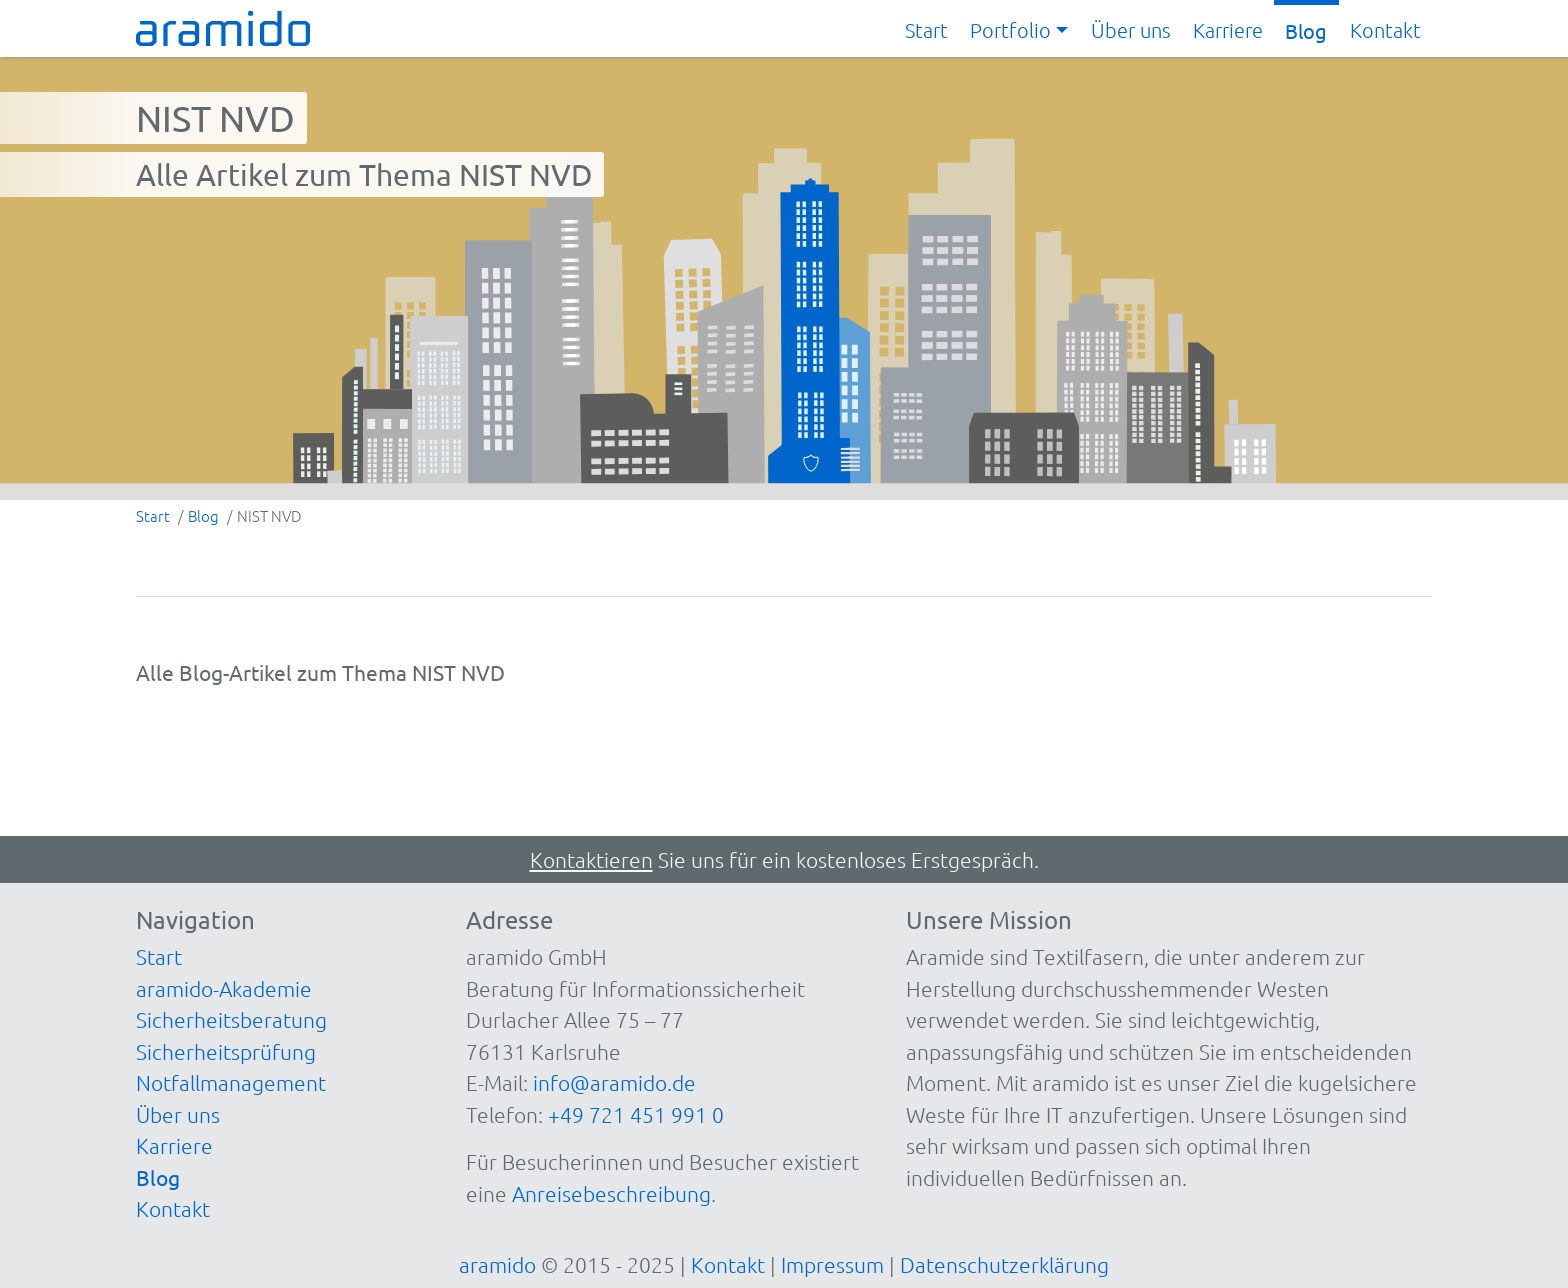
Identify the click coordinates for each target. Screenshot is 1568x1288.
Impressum (832, 1264)
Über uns (1131, 30)
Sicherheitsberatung (231, 1019)
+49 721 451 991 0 (636, 1114)
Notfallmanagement (231, 1082)
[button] (1019, 31)
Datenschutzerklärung (1004, 1264)
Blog (1306, 30)
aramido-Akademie (224, 988)
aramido (497, 1264)
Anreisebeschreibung (611, 1193)
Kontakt (1385, 30)
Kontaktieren (591, 859)
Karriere (1228, 30)
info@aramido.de (614, 1082)
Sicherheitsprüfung (226, 1051)
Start (926, 30)
